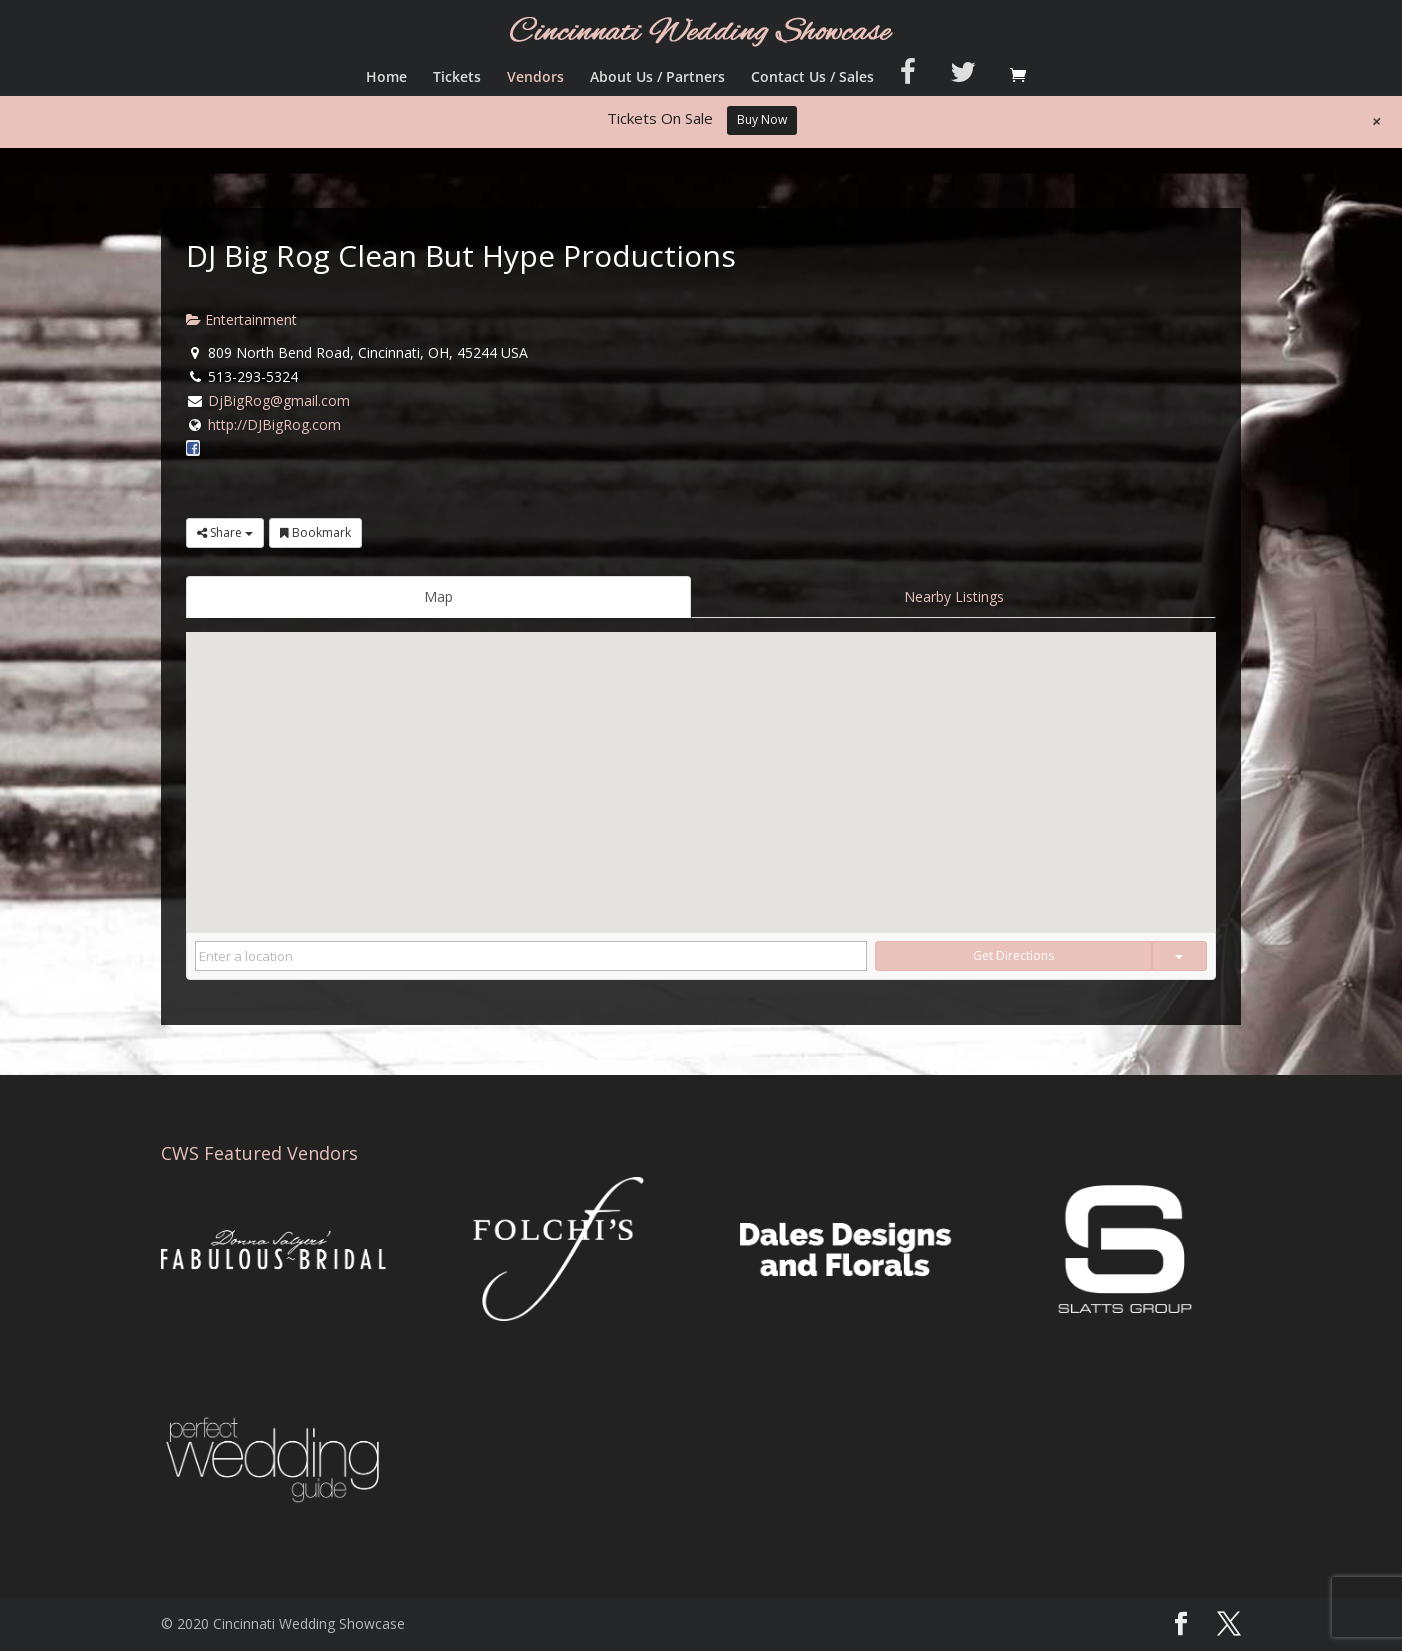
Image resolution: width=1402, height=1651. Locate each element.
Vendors (535, 78)
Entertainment (241, 319)
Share (225, 532)
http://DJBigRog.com (274, 424)
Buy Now (762, 119)
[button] (701, 763)
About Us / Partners (657, 78)
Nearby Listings (954, 596)
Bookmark (315, 532)
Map (438, 596)
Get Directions (1013, 955)
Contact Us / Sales (812, 78)
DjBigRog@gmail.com (279, 400)
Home (386, 78)
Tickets (457, 78)
